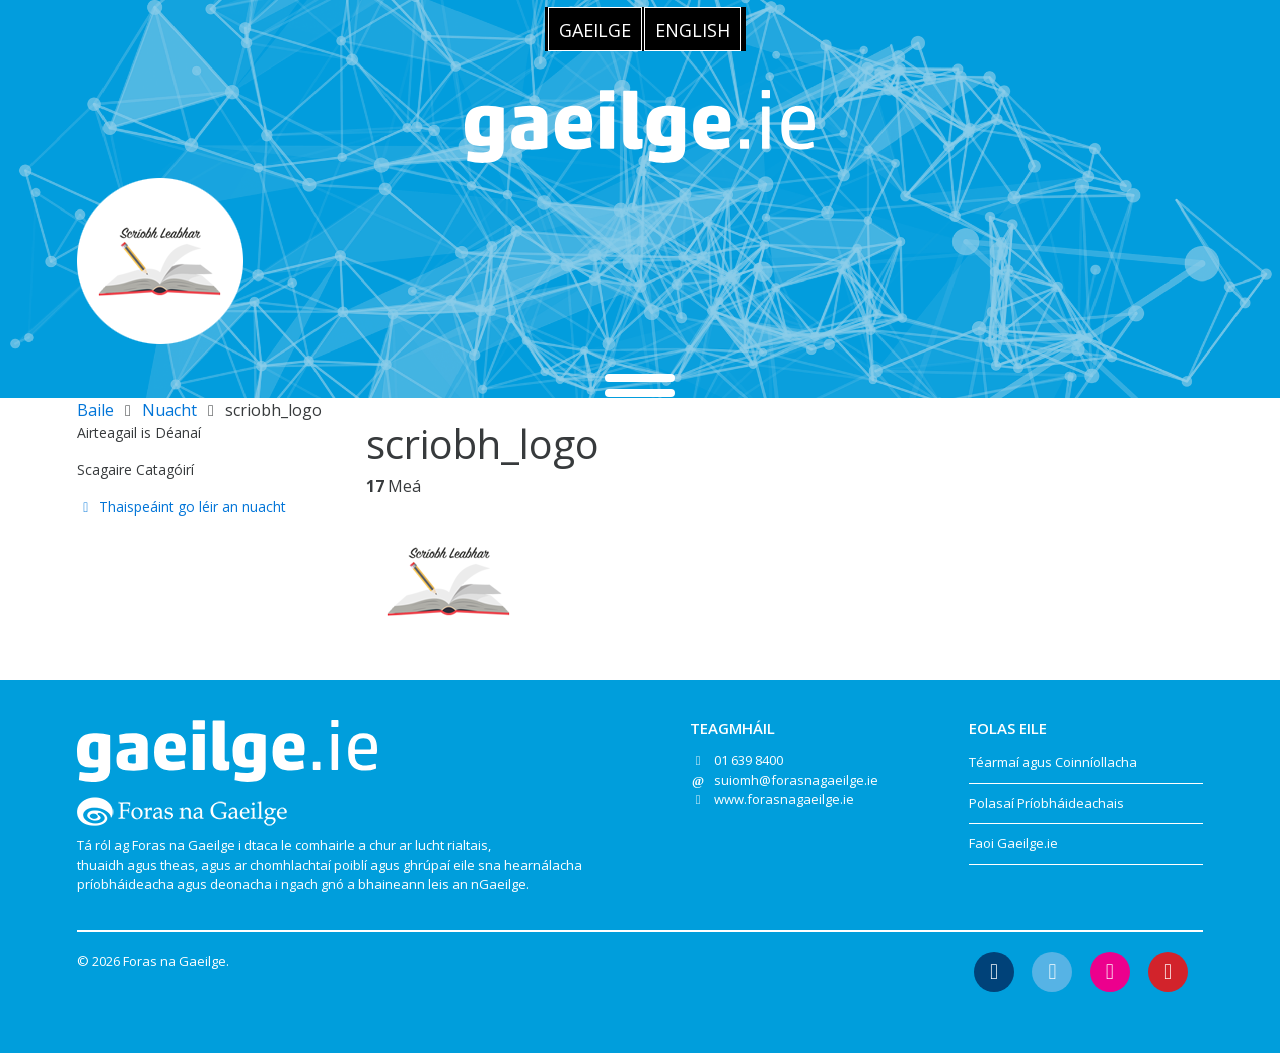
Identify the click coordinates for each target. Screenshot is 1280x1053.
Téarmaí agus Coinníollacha (1053, 762)
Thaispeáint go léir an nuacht (181, 506)
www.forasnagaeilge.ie (784, 799)
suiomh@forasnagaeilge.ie (796, 780)
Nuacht (169, 410)
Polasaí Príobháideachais (1046, 803)
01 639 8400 (748, 760)
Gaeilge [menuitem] (595, 30)
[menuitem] (595, 29)
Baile (95, 410)
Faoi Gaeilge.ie (1013, 843)
